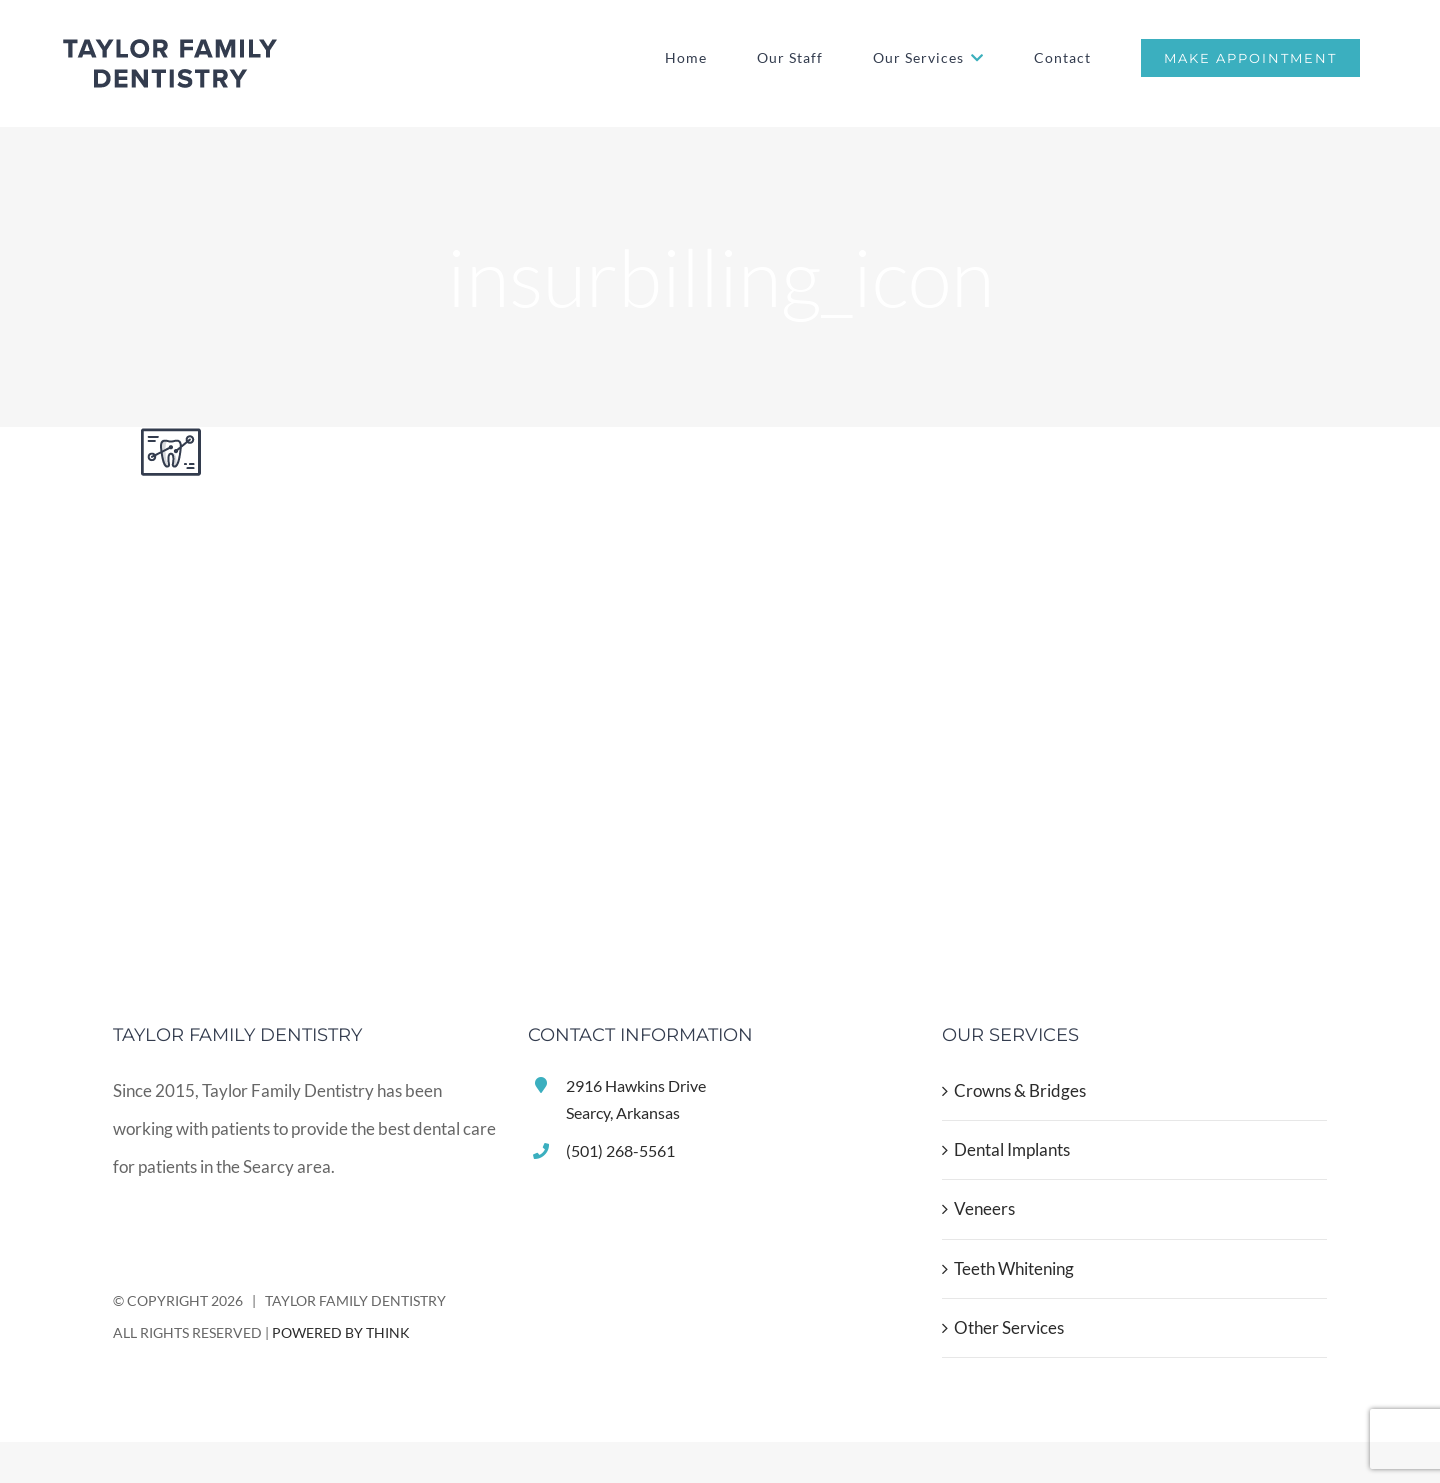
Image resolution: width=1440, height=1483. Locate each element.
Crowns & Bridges (1020, 1090)
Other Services (1009, 1327)
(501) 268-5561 (620, 1150)
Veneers (984, 1208)
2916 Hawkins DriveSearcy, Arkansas (636, 1099)
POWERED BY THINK (341, 1332)
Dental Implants (1012, 1149)
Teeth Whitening (1014, 1268)
